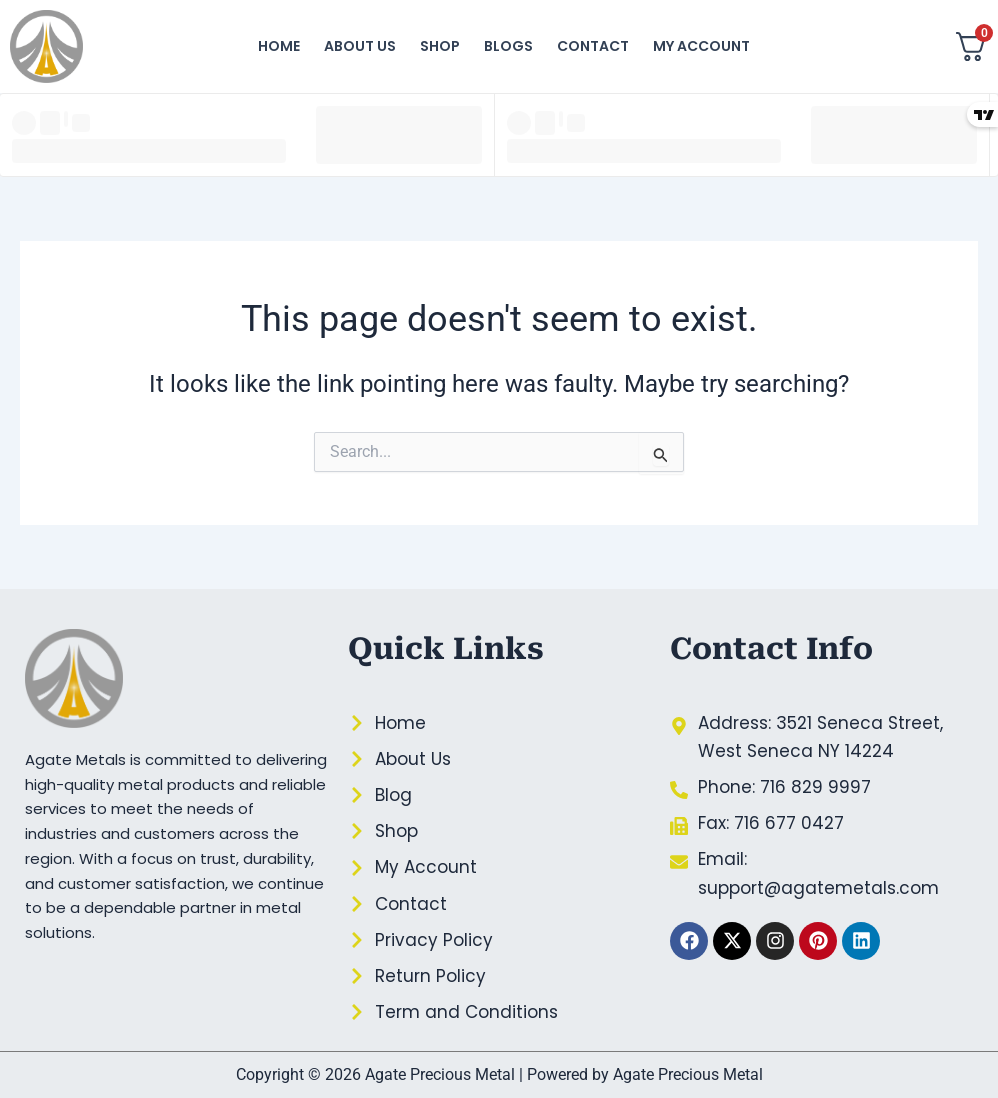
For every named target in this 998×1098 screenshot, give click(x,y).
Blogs (508, 46)
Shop (440, 46)
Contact (593, 46)
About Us (360, 46)
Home (279, 46)
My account (701, 46)
